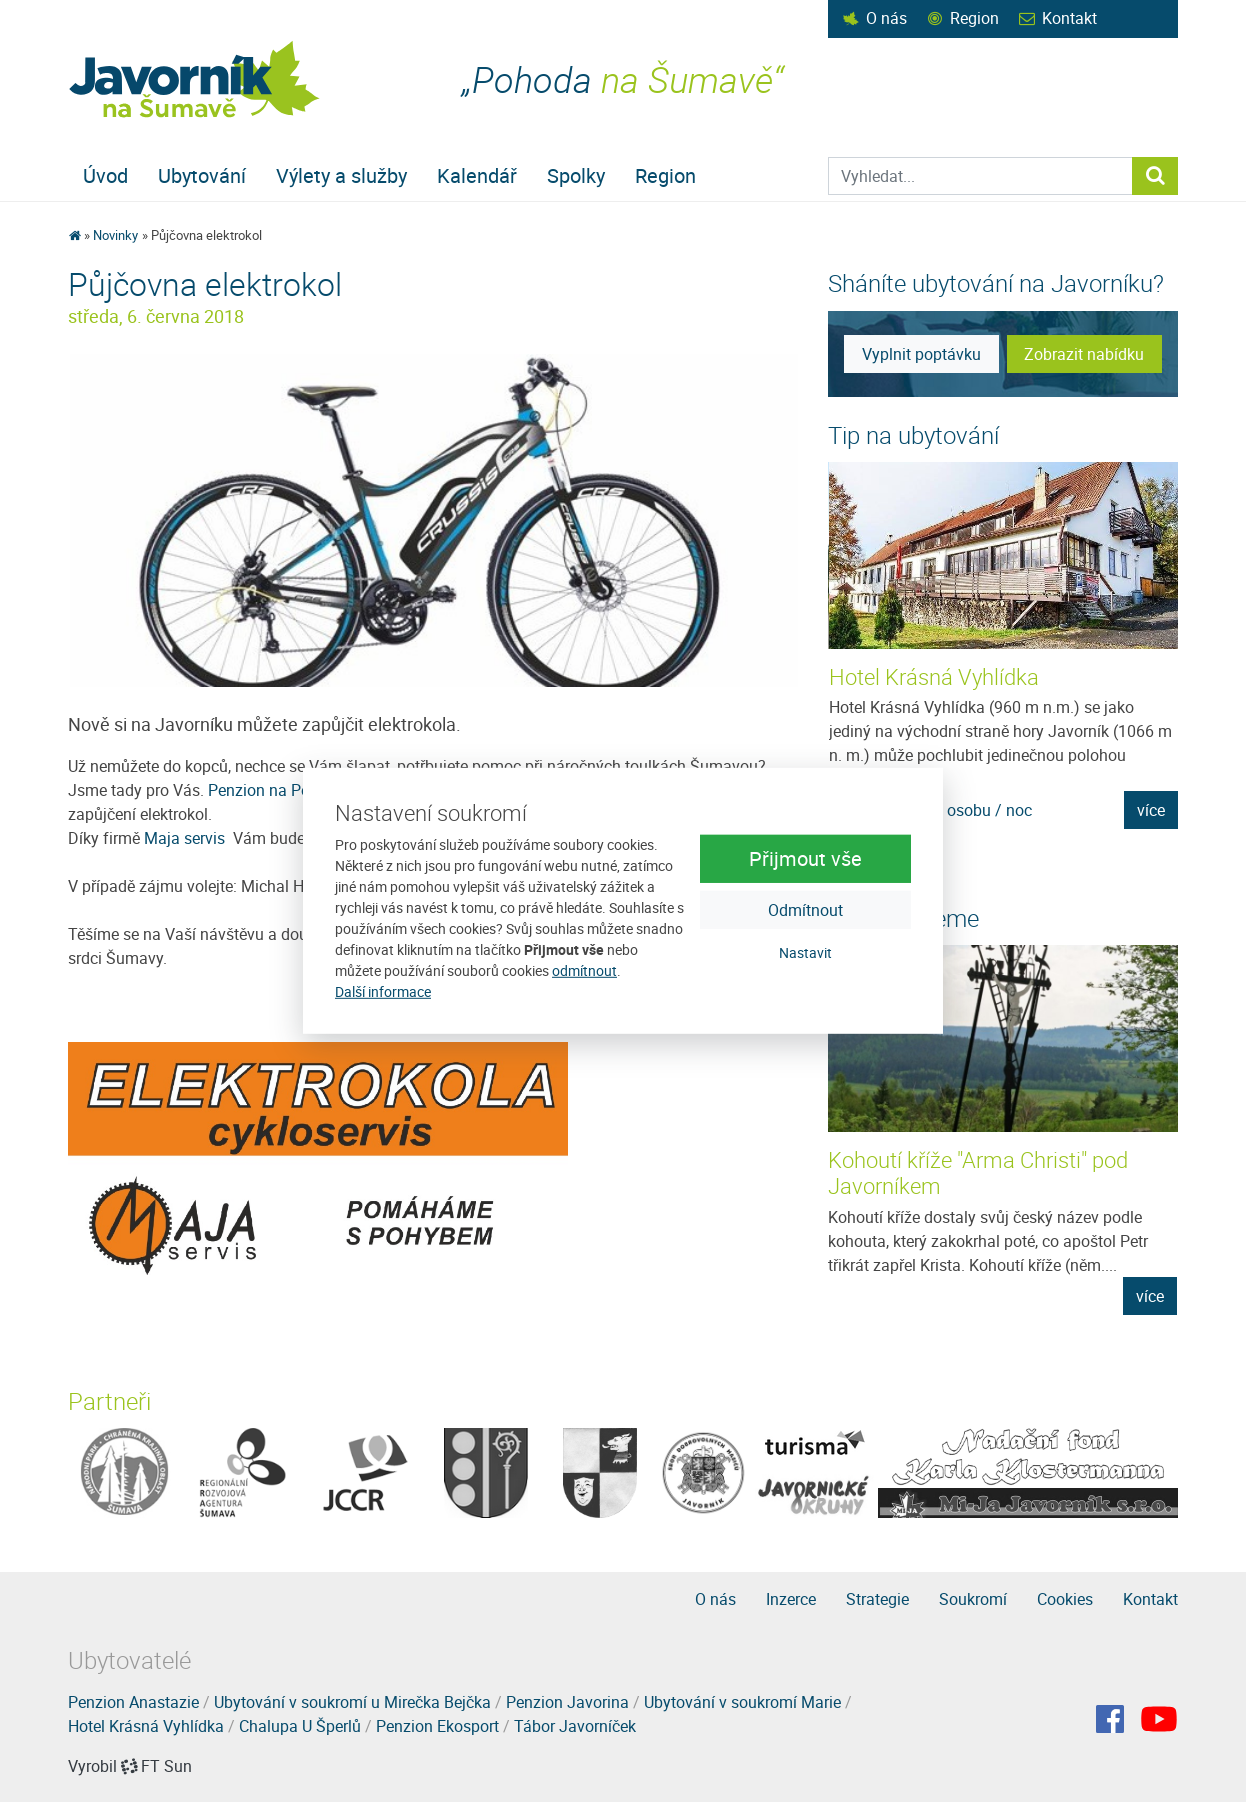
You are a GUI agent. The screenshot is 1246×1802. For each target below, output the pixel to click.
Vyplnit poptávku (921, 354)
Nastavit (805, 951)
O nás (886, 18)
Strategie (877, 1599)
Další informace (383, 991)
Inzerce (791, 1599)
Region (974, 18)
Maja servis (186, 838)
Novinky (115, 235)
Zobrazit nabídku (1084, 354)
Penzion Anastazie (133, 1702)
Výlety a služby (341, 175)
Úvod (105, 175)
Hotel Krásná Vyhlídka (934, 676)
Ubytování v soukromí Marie (742, 1702)
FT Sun (156, 1766)
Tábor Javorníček (575, 1726)
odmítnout (584, 970)
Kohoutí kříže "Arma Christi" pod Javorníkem (978, 1172)
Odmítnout (805, 909)
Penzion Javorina (567, 1702)
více (1151, 810)
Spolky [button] (576, 175)
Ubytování (202, 175)
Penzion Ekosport (437, 1726)
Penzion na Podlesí (275, 790)
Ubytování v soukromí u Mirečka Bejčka (352, 1702)
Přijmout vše (805, 857)
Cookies (1065, 1599)
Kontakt (1069, 18)
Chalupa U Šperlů (300, 1726)
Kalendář (477, 175)
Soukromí (973, 1599)
